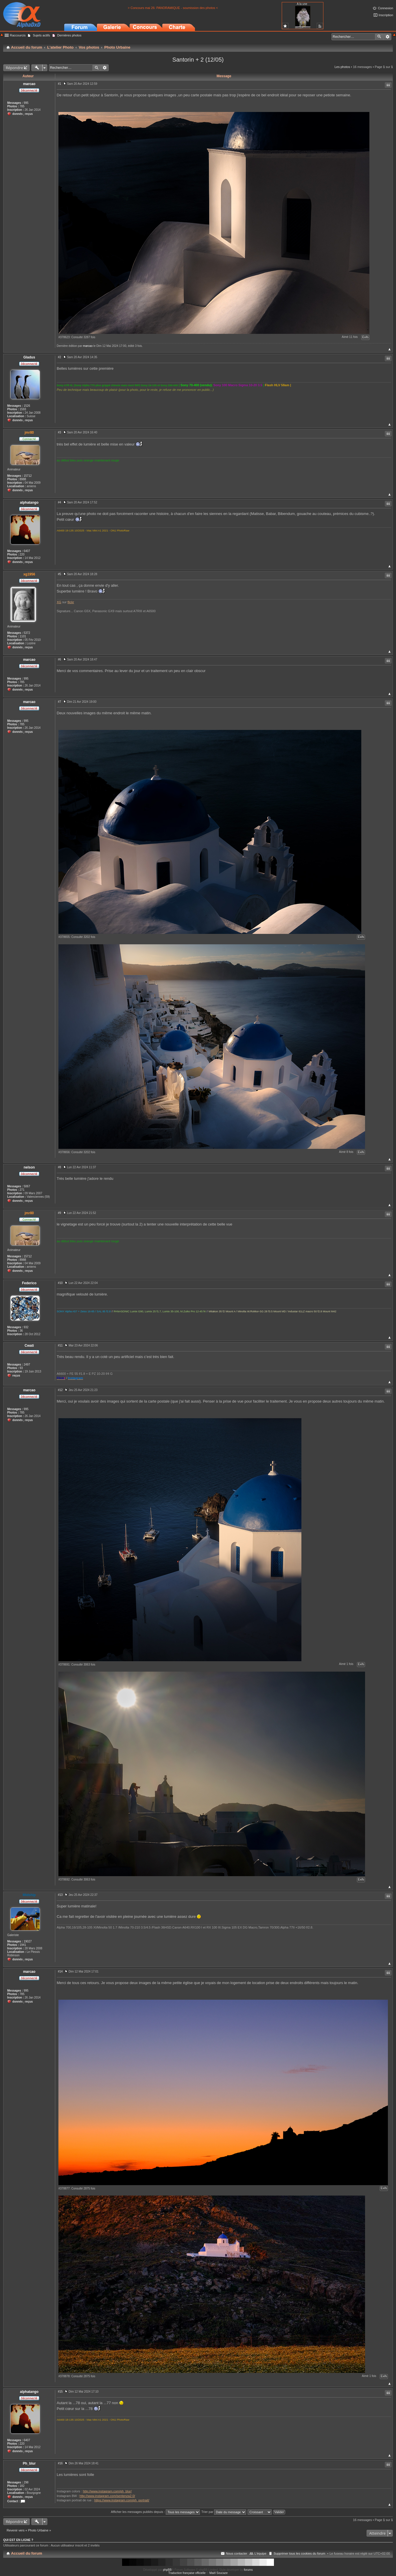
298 (26, 2482)
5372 (27, 632)
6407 (27, 551)
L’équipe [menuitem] (260, 2553)
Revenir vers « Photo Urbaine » (29, 2530)
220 (22, 554)
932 (26, 1327)
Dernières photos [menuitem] (69, 35)
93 (21, 1368)
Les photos (342, 67)
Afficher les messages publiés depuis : (155, 2512)
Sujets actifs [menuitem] (41, 35)
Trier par (223, 2512)
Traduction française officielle (187, 2573)
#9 (59, 1213)
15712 (28, 475)
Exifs (365, 337)
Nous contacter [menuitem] (236, 2553)
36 (21, 1330)
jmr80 (29, 432)
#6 (59, 659)
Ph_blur (29, 2463)
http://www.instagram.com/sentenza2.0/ (107, 2496)
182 (22, 2485)
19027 (28, 1941)
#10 (60, 1283)
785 (22, 106)
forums (248, 2569)
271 (22, 1189)
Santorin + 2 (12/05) (198, 59)
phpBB (167, 2569)
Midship (29, 1895)
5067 (27, 1186)
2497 (27, 1364)
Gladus (29, 357)
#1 (59, 83)
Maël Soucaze (218, 2573)
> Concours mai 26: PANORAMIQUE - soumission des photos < (173, 8)
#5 (59, 574)
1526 (27, 405)
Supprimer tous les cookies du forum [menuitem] (299, 2553)
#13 (60, 1894)
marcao (29, 84)
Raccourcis (17, 35)
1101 (23, 636)
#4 (59, 502)
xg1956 (29, 574)
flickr (70, 602)
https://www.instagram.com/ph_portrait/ (121, 2500)
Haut (389, 349)
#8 (59, 1167)
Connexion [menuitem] (385, 8)
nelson (29, 1167)
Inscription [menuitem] (386, 15)
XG (59, 602)
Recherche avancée (387, 36)
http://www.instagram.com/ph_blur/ (107, 2491)
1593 (23, 409)
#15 (60, 2391)
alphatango (29, 503)
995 (26, 102)
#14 (60, 1971)
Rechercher (379, 36)
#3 (59, 432)
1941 (23, 1944)
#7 (59, 701)
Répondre (14, 67)
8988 (23, 479)
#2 (59, 357)
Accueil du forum (26, 2553)
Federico (29, 1283)
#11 (60, 1345)
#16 (60, 2463)
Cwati (29, 1346)
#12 (60, 1390)
